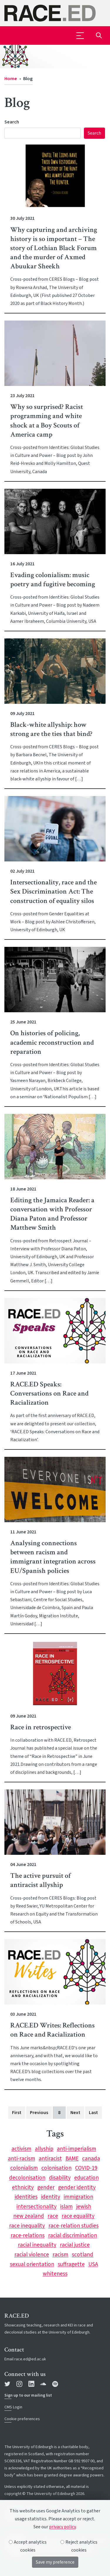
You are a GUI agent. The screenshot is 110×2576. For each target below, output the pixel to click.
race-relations (28, 2235)
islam (66, 2206)
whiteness (55, 2274)
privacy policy (62, 2527)
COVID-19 (86, 2168)
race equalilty (78, 2216)
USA (93, 2264)
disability (60, 2178)
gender (46, 2187)
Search (11, 122)
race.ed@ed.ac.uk (30, 2359)
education (86, 2178)
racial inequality (37, 2245)
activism (21, 2149)
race (53, 2216)
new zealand (28, 2216)
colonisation (56, 2168)
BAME (72, 2158)
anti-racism (21, 2158)
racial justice (75, 2245)
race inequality (27, 2226)
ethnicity (23, 2187)
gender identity (77, 2187)
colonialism (24, 2168)
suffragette (71, 2264)
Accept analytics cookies (28, 2546)
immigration (78, 2197)
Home (10, 78)
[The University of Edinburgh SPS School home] (55, 13)
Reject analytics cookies (78, 2546)
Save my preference (55, 2562)
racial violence (31, 2254)
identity (50, 2197)
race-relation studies (73, 2226)
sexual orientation (32, 2264)
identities (26, 2197)
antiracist (50, 2158)
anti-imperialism (76, 2149)
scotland (82, 2254)
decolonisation (27, 2178)
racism (60, 2254)
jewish (83, 2206)
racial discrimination (72, 2235)
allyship (44, 2149)
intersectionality (36, 2206)
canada (91, 2158)
